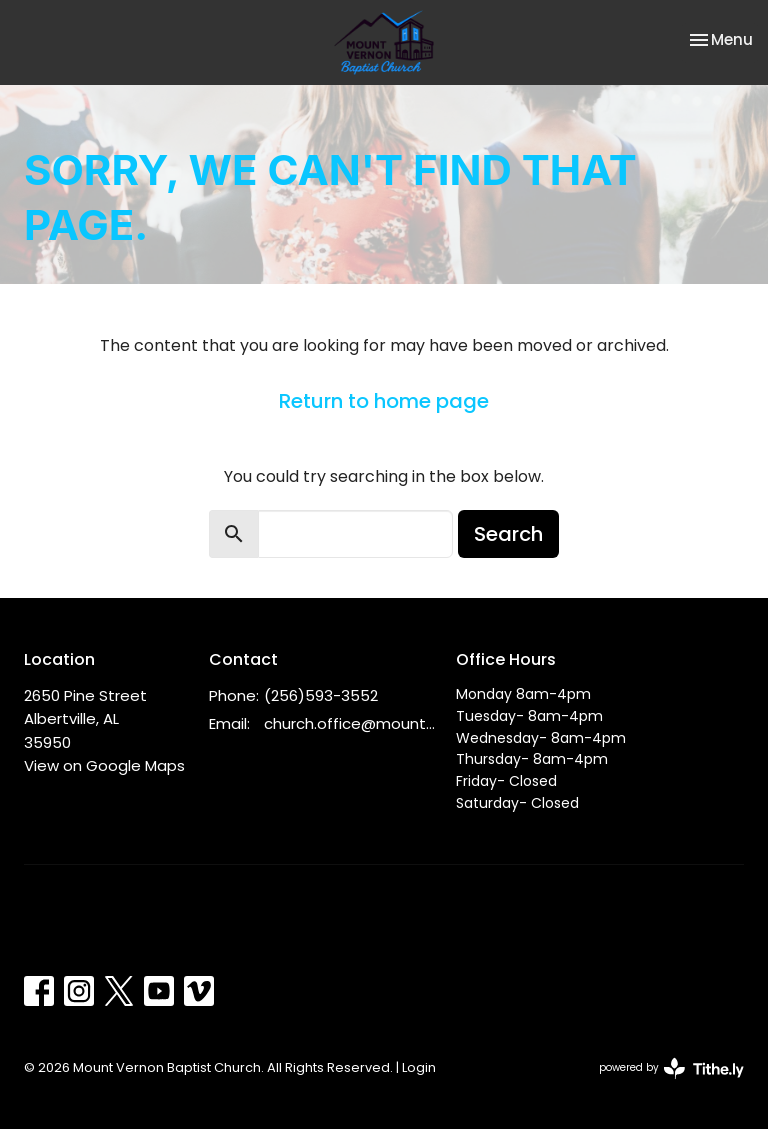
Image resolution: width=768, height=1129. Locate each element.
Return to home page (384, 401)
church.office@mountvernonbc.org (350, 723)
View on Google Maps (104, 765)
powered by (671, 1068)
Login (419, 1067)
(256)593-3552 (321, 695)
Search (508, 534)
